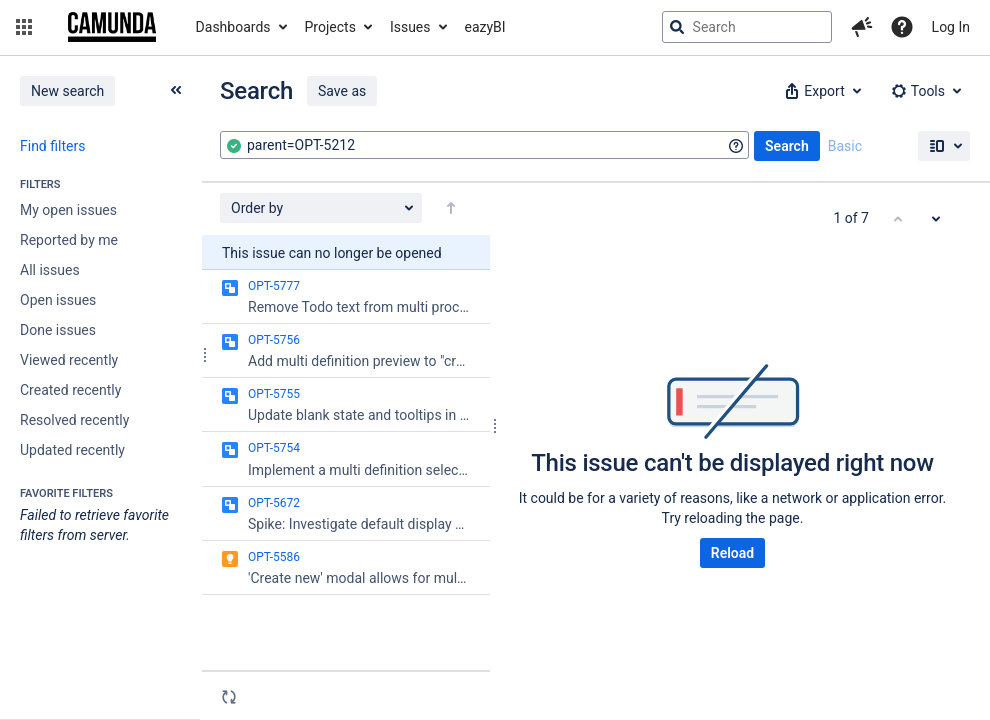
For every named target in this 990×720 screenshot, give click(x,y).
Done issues (58, 330)
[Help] (902, 27)
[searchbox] (747, 27)
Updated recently (72, 450)
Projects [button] (330, 27)
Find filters (52, 146)
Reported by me (69, 240)
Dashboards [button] (233, 27)
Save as (342, 91)
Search (787, 146)
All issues (50, 270)
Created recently (70, 390)
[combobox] (484, 145)
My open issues (68, 210)
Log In (951, 27)
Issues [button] (410, 27)
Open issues (58, 300)
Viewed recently (69, 360)
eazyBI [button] (485, 27)
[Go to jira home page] (112, 27)
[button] (24, 27)
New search (67, 91)
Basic (845, 146)
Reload (732, 553)
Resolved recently (74, 420)
